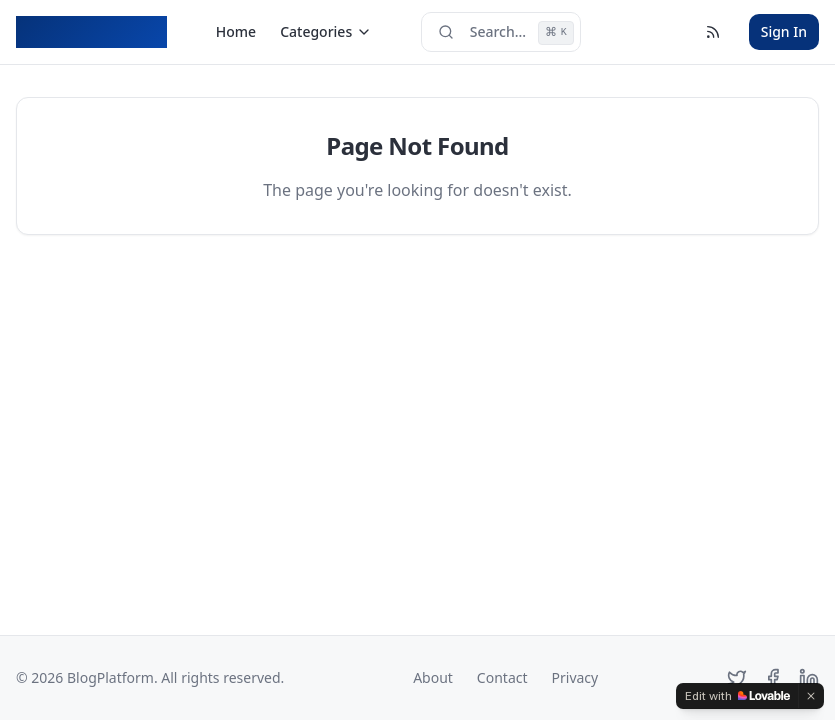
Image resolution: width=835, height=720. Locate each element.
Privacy (575, 677)
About (433, 677)
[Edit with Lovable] (737, 696)
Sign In (784, 31)
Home (236, 31)
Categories (326, 31)
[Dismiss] (811, 696)
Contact (502, 677)
